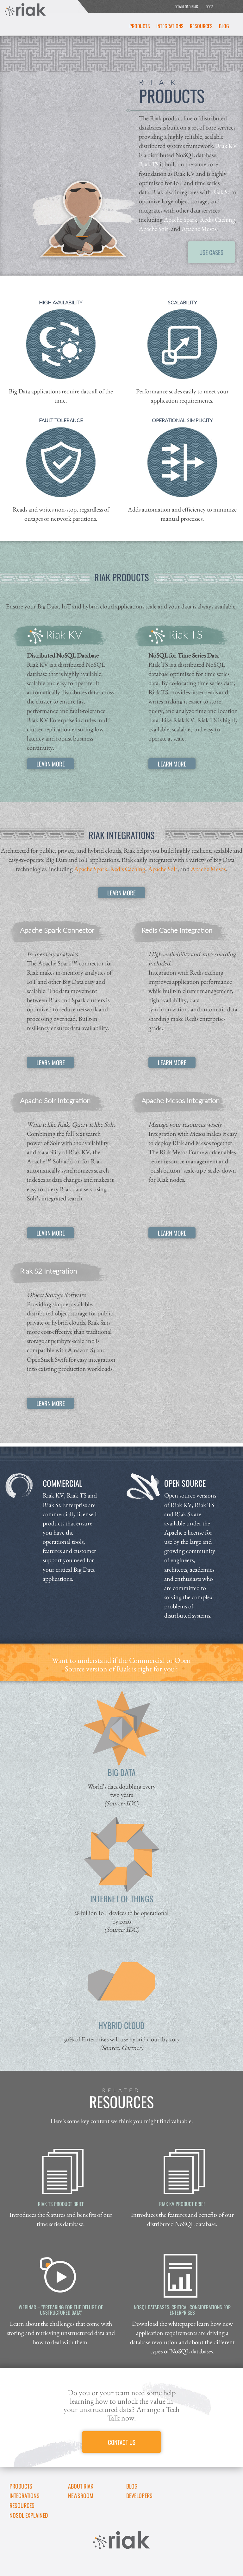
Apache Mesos (199, 228)
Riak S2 (221, 192)
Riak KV (226, 145)
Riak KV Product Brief (182, 2204)
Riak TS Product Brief (61, 2204)
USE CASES (211, 252)
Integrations (170, 26)
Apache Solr (153, 228)
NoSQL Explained (28, 2515)
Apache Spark (180, 219)
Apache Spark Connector (57, 930)
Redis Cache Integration (176, 930)
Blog (224, 26)
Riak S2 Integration (48, 1271)
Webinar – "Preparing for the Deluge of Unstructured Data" (61, 2310)
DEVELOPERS (139, 2495)
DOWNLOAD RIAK (186, 6)
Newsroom (80, 2495)
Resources (201, 26)
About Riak (80, 2486)
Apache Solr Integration (55, 1100)
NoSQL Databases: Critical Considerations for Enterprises (182, 2310)
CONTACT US (121, 2442)
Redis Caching (217, 219)
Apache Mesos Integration (180, 1100)
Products (139, 26)
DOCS (209, 6)
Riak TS (149, 164)
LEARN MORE (50, 763)
